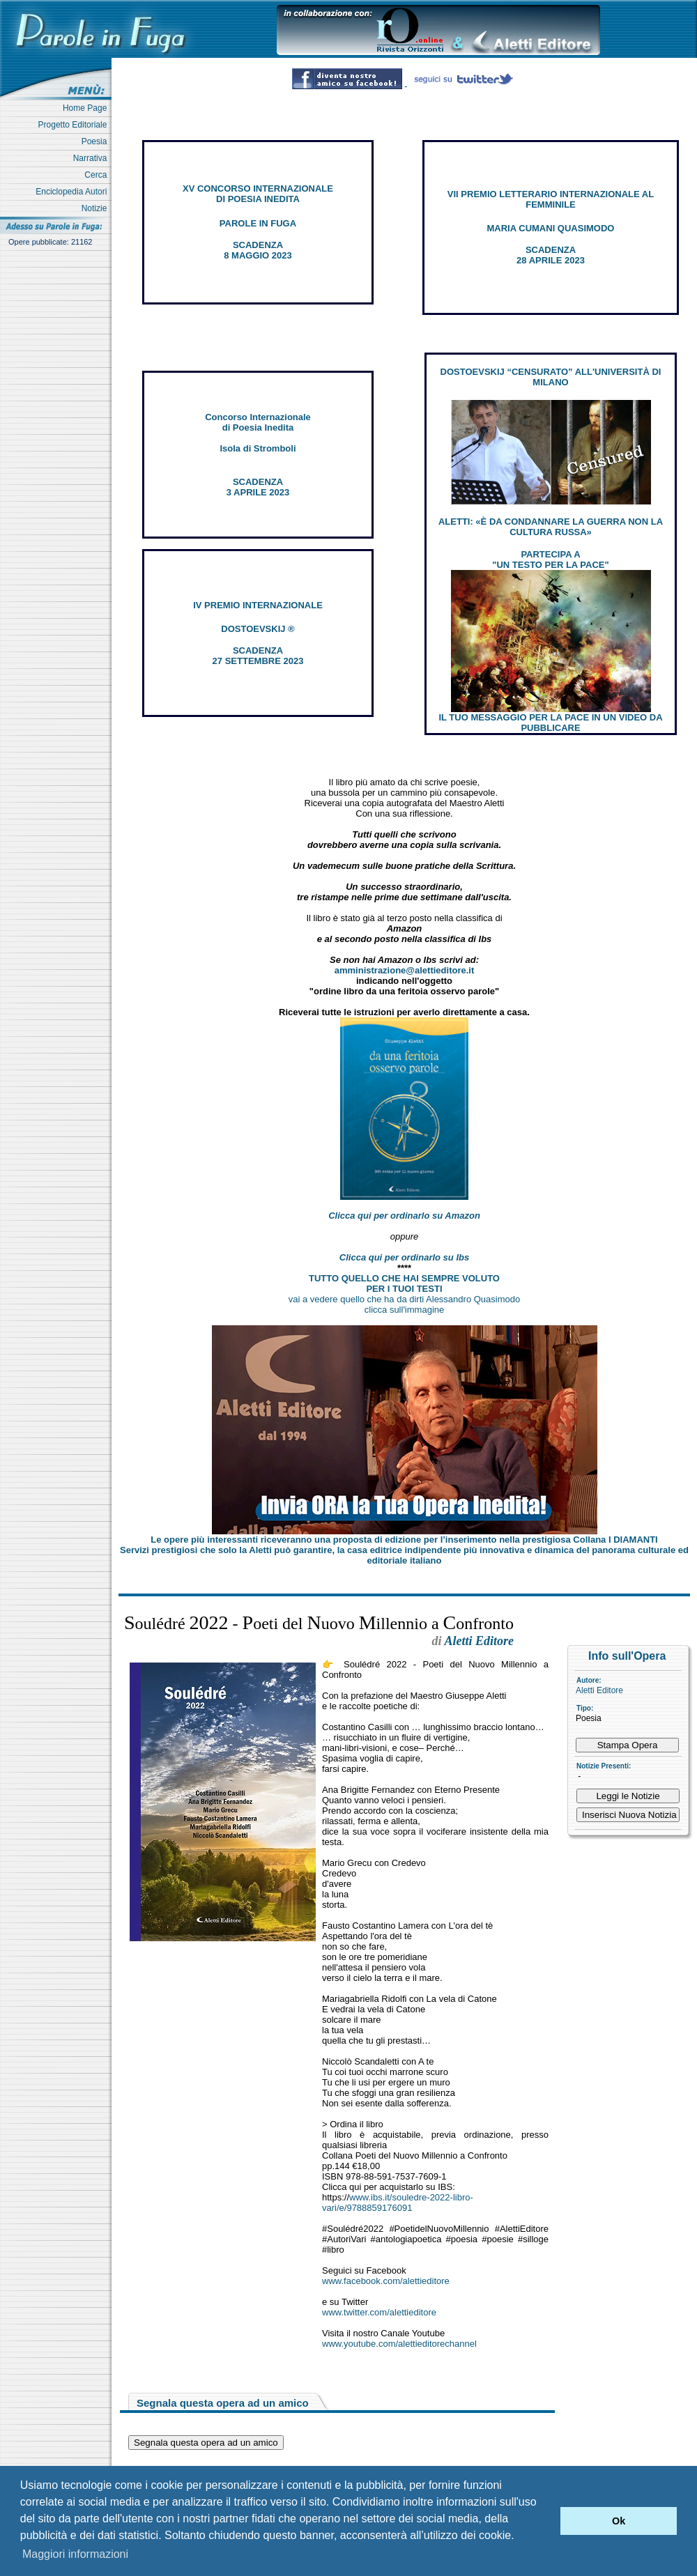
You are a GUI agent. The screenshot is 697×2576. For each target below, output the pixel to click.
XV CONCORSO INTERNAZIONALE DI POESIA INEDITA (258, 193)
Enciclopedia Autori (74, 191)
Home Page (87, 108)
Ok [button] (618, 2521)
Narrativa (92, 158)
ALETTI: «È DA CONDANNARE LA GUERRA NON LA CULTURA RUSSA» (550, 526)
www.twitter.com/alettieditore (379, 2312)
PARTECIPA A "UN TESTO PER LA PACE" (550, 559)
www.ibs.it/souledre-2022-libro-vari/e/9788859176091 (397, 2202)
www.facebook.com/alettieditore (386, 2281)
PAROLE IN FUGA (258, 223)
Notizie (97, 208)
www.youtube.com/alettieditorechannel (399, 2343)
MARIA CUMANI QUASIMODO (551, 228)
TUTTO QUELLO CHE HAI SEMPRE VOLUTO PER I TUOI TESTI (404, 1283)
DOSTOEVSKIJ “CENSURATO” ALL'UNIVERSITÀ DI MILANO (551, 377)
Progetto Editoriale (75, 125)
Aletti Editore (599, 1690)
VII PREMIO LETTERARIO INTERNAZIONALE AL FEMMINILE (550, 199)
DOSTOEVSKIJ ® (257, 629)
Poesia (97, 141)
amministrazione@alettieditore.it (405, 970)
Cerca (98, 175)
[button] (546, 2521)
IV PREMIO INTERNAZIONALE (258, 605)
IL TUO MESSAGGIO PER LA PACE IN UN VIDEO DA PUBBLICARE (550, 722)
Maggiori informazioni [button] (75, 2554)
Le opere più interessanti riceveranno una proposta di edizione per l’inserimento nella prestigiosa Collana (404, 1539)
